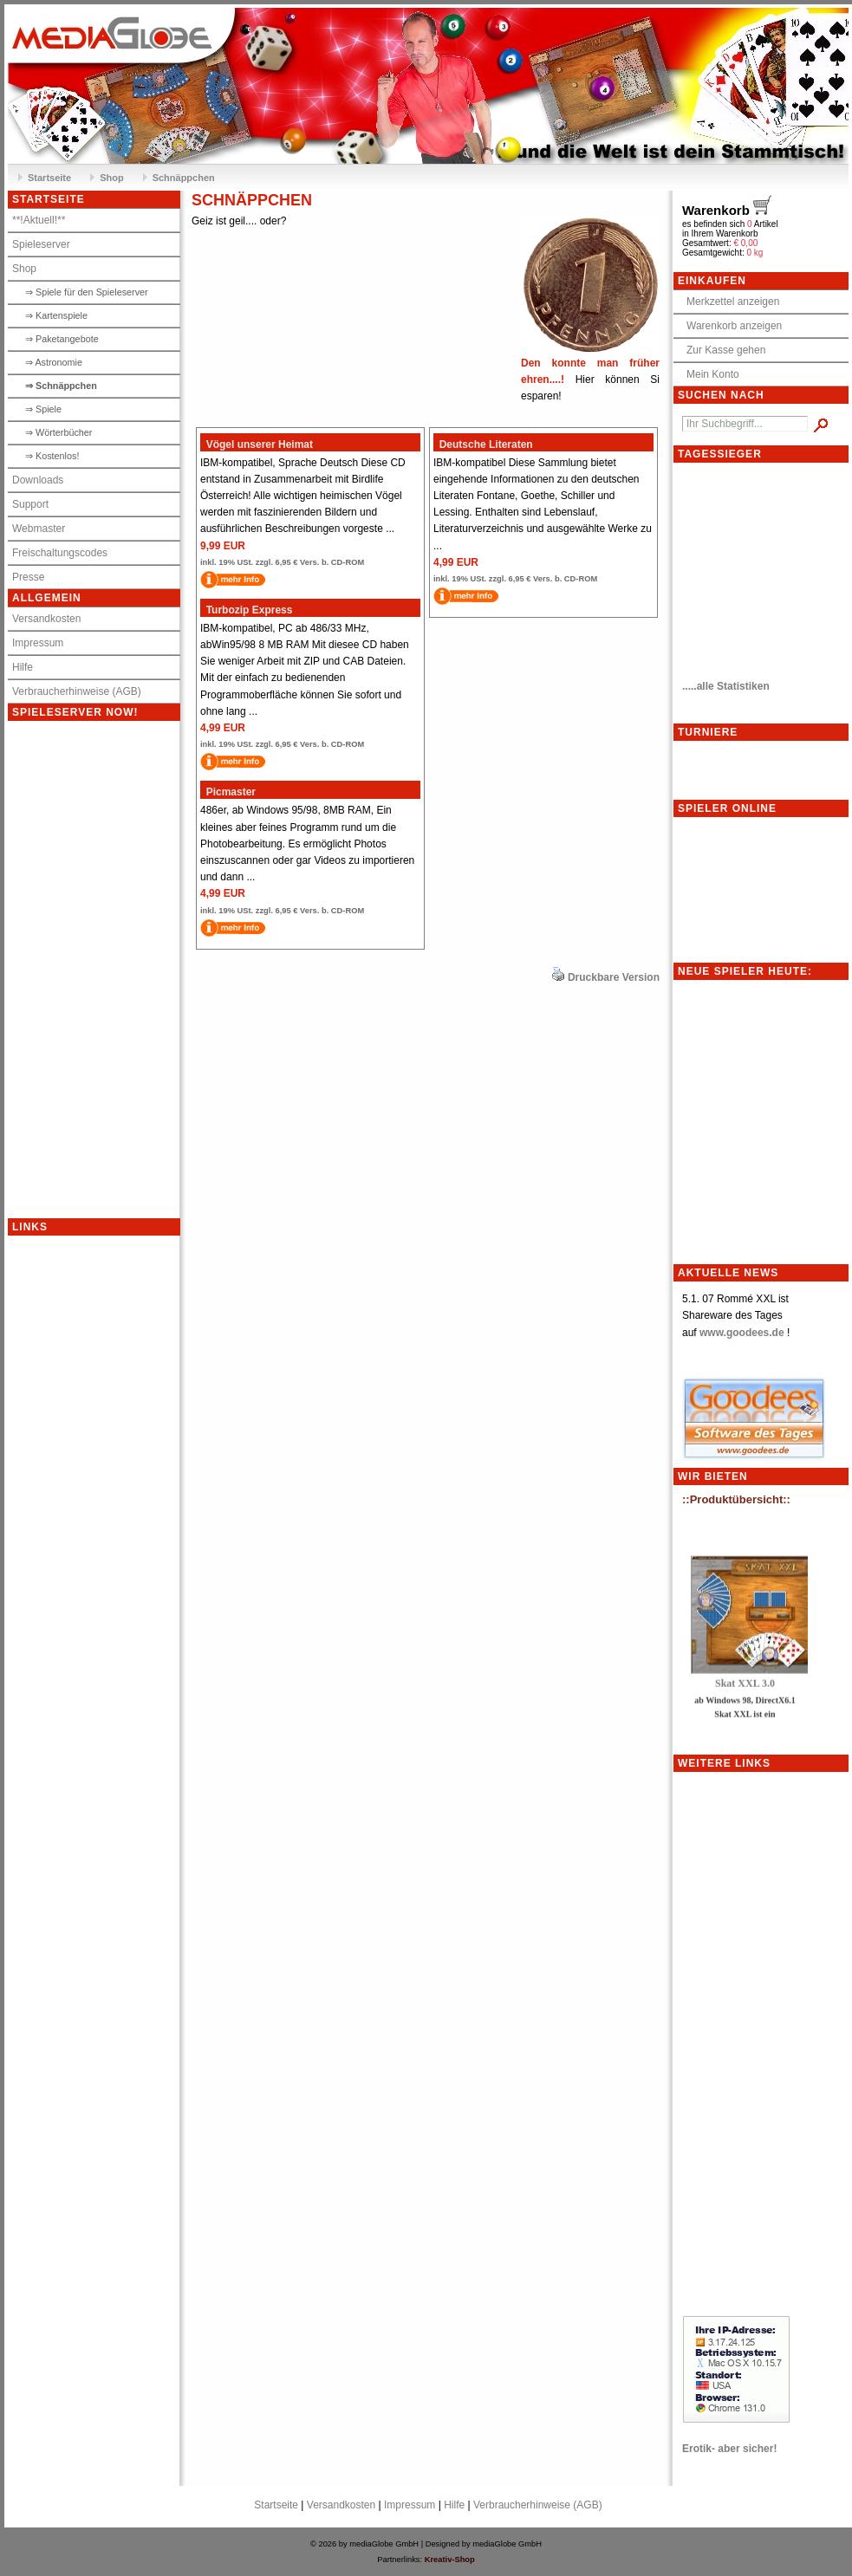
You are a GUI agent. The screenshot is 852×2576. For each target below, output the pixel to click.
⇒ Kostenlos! (52, 456)
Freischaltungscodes (59, 553)
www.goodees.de (741, 1333)
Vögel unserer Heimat (256, 444)
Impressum (37, 643)
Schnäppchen (184, 177)
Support (30, 504)
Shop (112, 177)
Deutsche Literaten (483, 444)
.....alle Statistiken (726, 686)
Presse (28, 577)
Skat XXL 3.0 (745, 1688)
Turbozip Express (246, 610)
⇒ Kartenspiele (56, 315)
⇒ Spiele (43, 409)
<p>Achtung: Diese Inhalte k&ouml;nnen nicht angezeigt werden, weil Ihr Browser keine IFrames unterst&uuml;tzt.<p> (111, 969)
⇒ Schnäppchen (61, 385)
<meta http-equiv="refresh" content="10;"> (759, 565)
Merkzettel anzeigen (728, 301)
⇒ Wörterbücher (58, 432)
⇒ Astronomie (53, 362)
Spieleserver (41, 244)
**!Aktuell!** (38, 220)
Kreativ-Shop (450, 2559)
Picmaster (228, 792)
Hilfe (22, 667)
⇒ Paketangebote (62, 339)
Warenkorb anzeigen (730, 326)
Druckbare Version (614, 977)
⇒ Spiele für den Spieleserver (86, 292)
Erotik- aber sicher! (729, 2449)
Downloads (37, 480)
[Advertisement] (77, 1495)
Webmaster (38, 528)
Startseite (49, 177)
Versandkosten (46, 619)
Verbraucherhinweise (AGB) (76, 691)
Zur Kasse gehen (721, 350)
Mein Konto (708, 374)
